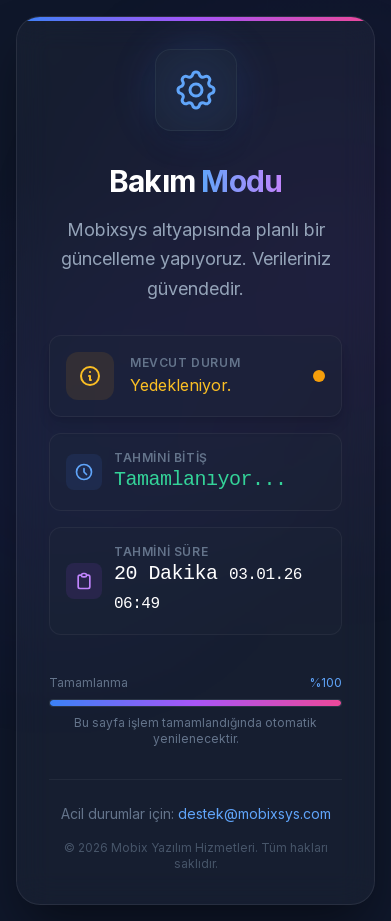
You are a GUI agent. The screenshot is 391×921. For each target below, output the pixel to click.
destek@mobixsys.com (254, 813)
